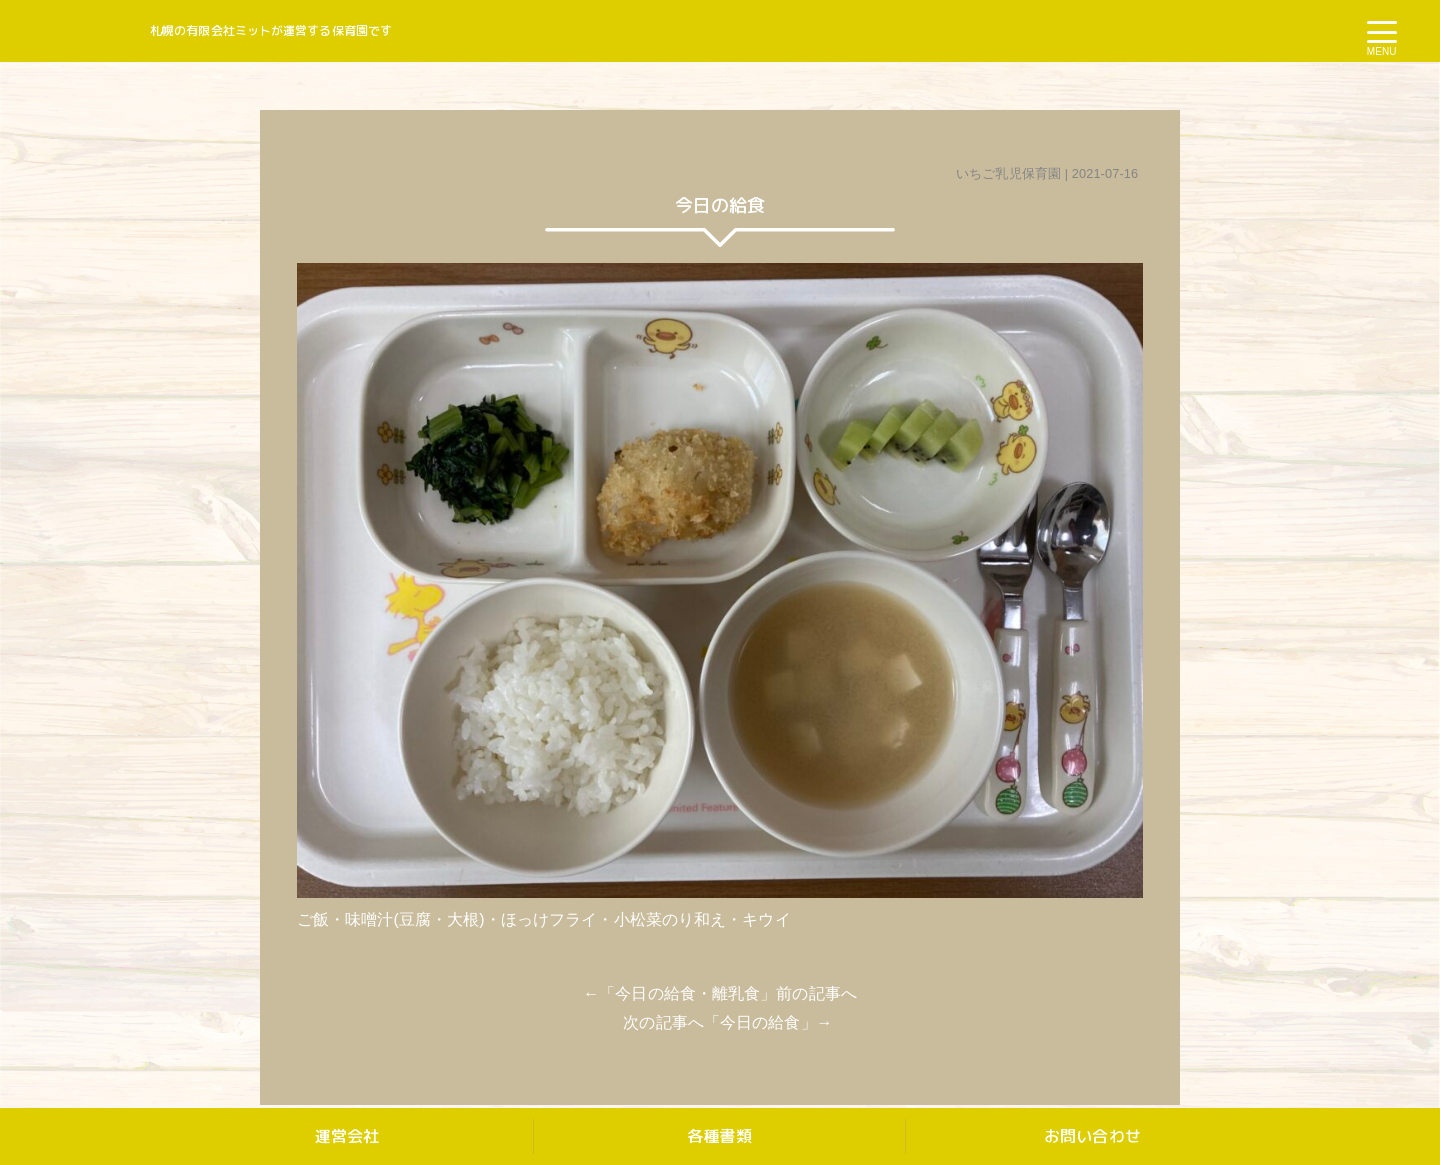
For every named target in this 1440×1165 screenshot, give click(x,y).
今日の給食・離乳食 (687, 993)
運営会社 (347, 1136)
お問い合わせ (1092, 1136)
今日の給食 (760, 1022)
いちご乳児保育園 (1008, 173)
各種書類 (719, 1136)
